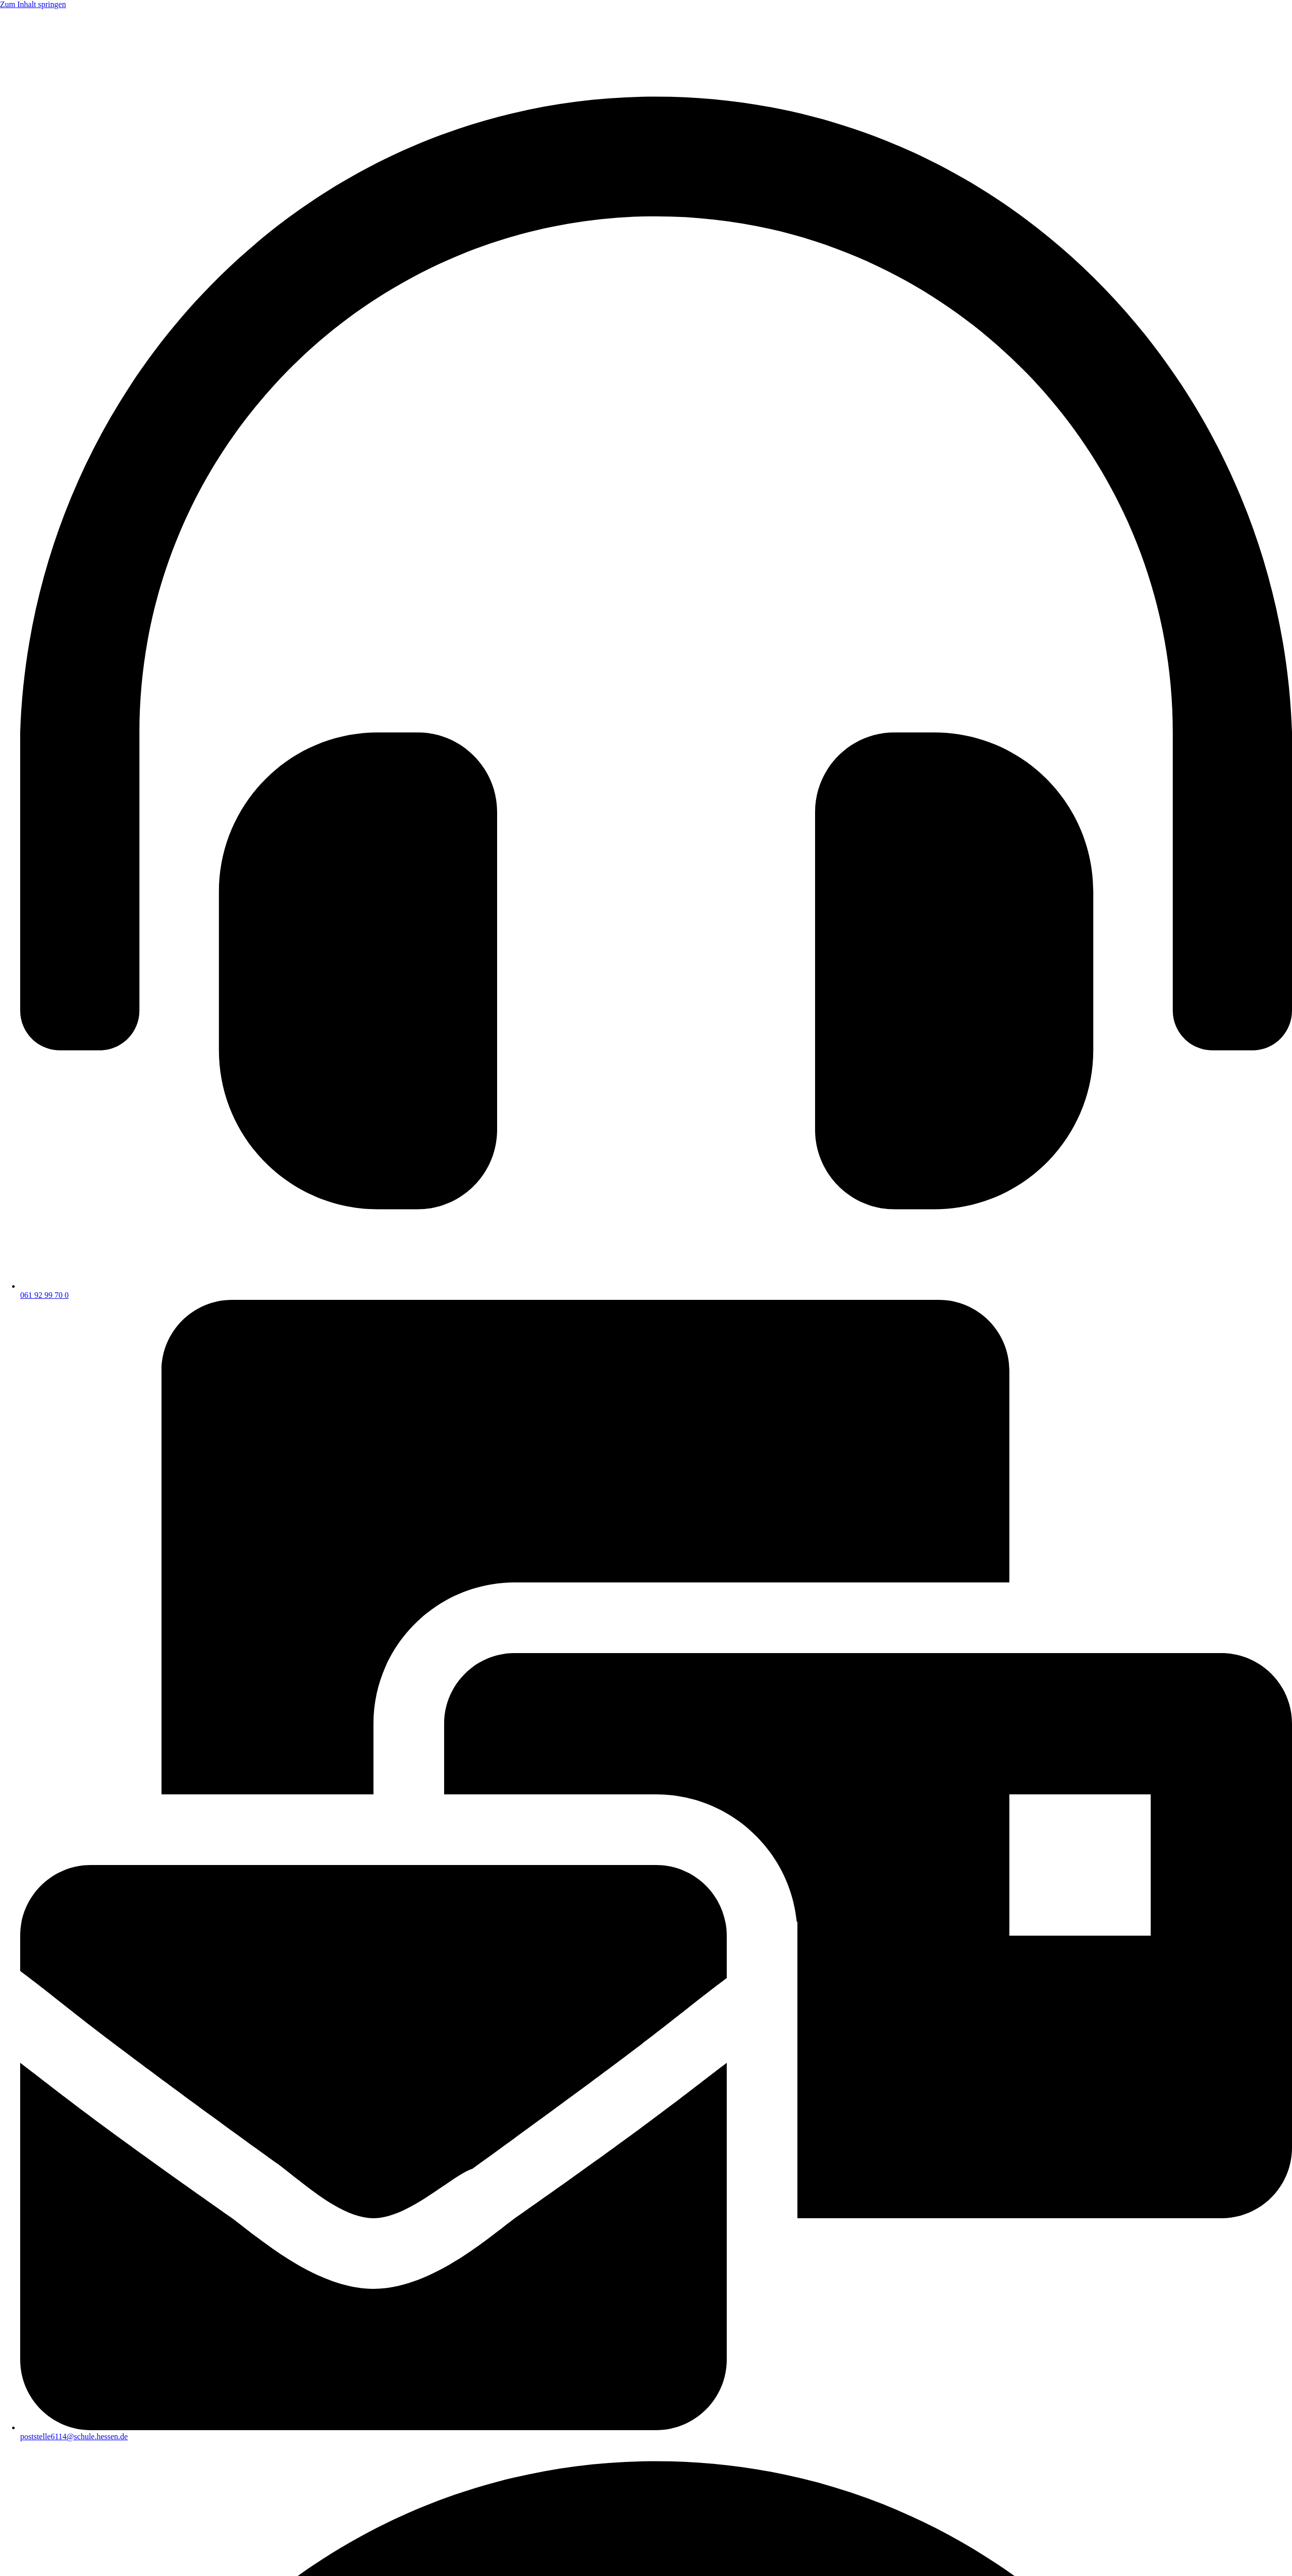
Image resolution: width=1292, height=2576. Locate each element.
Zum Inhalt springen (33, 4)
